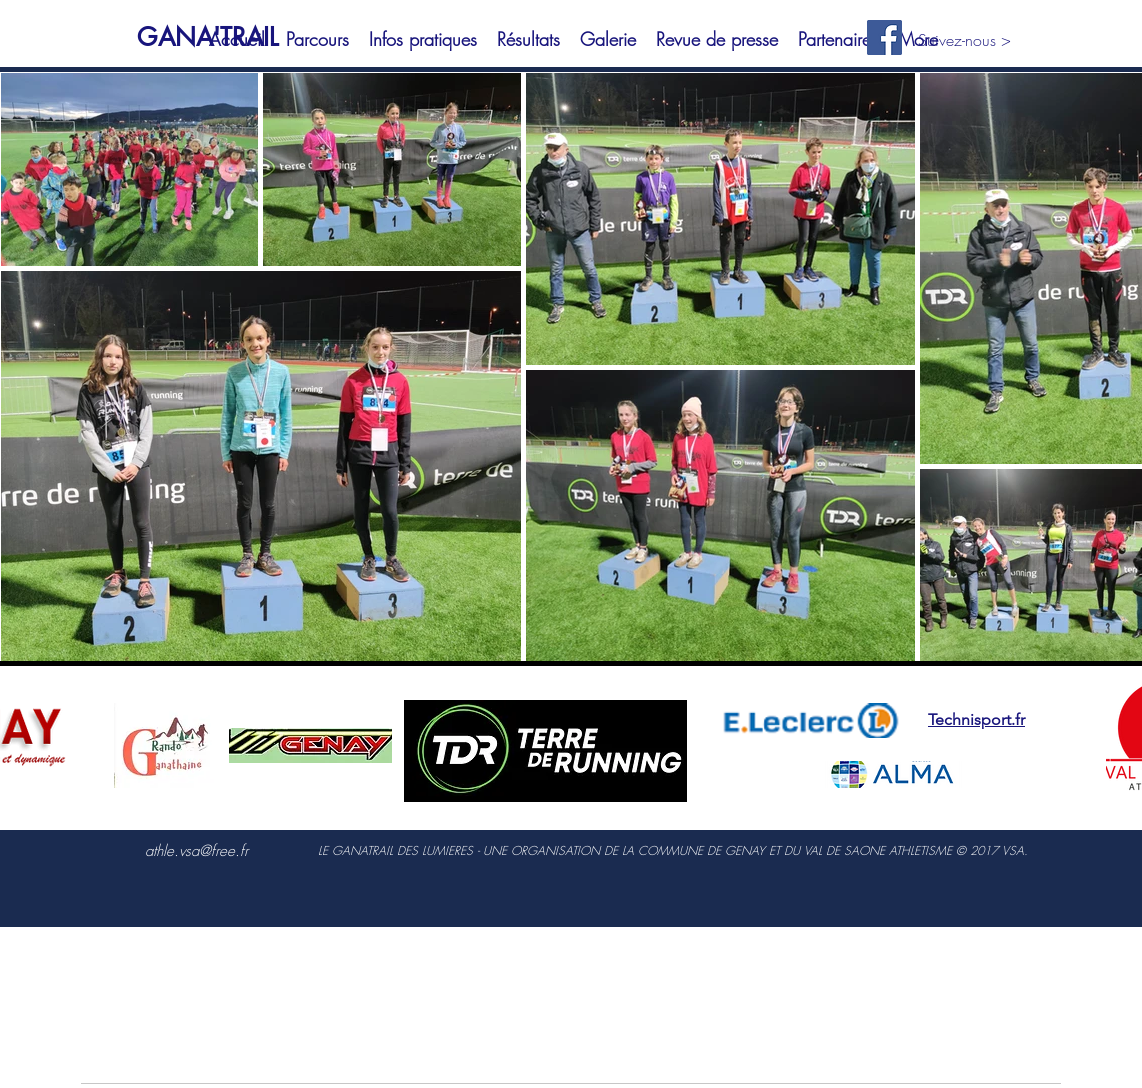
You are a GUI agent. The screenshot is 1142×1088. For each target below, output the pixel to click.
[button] (317, 39)
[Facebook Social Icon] (884, 37)
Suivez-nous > (964, 40)
